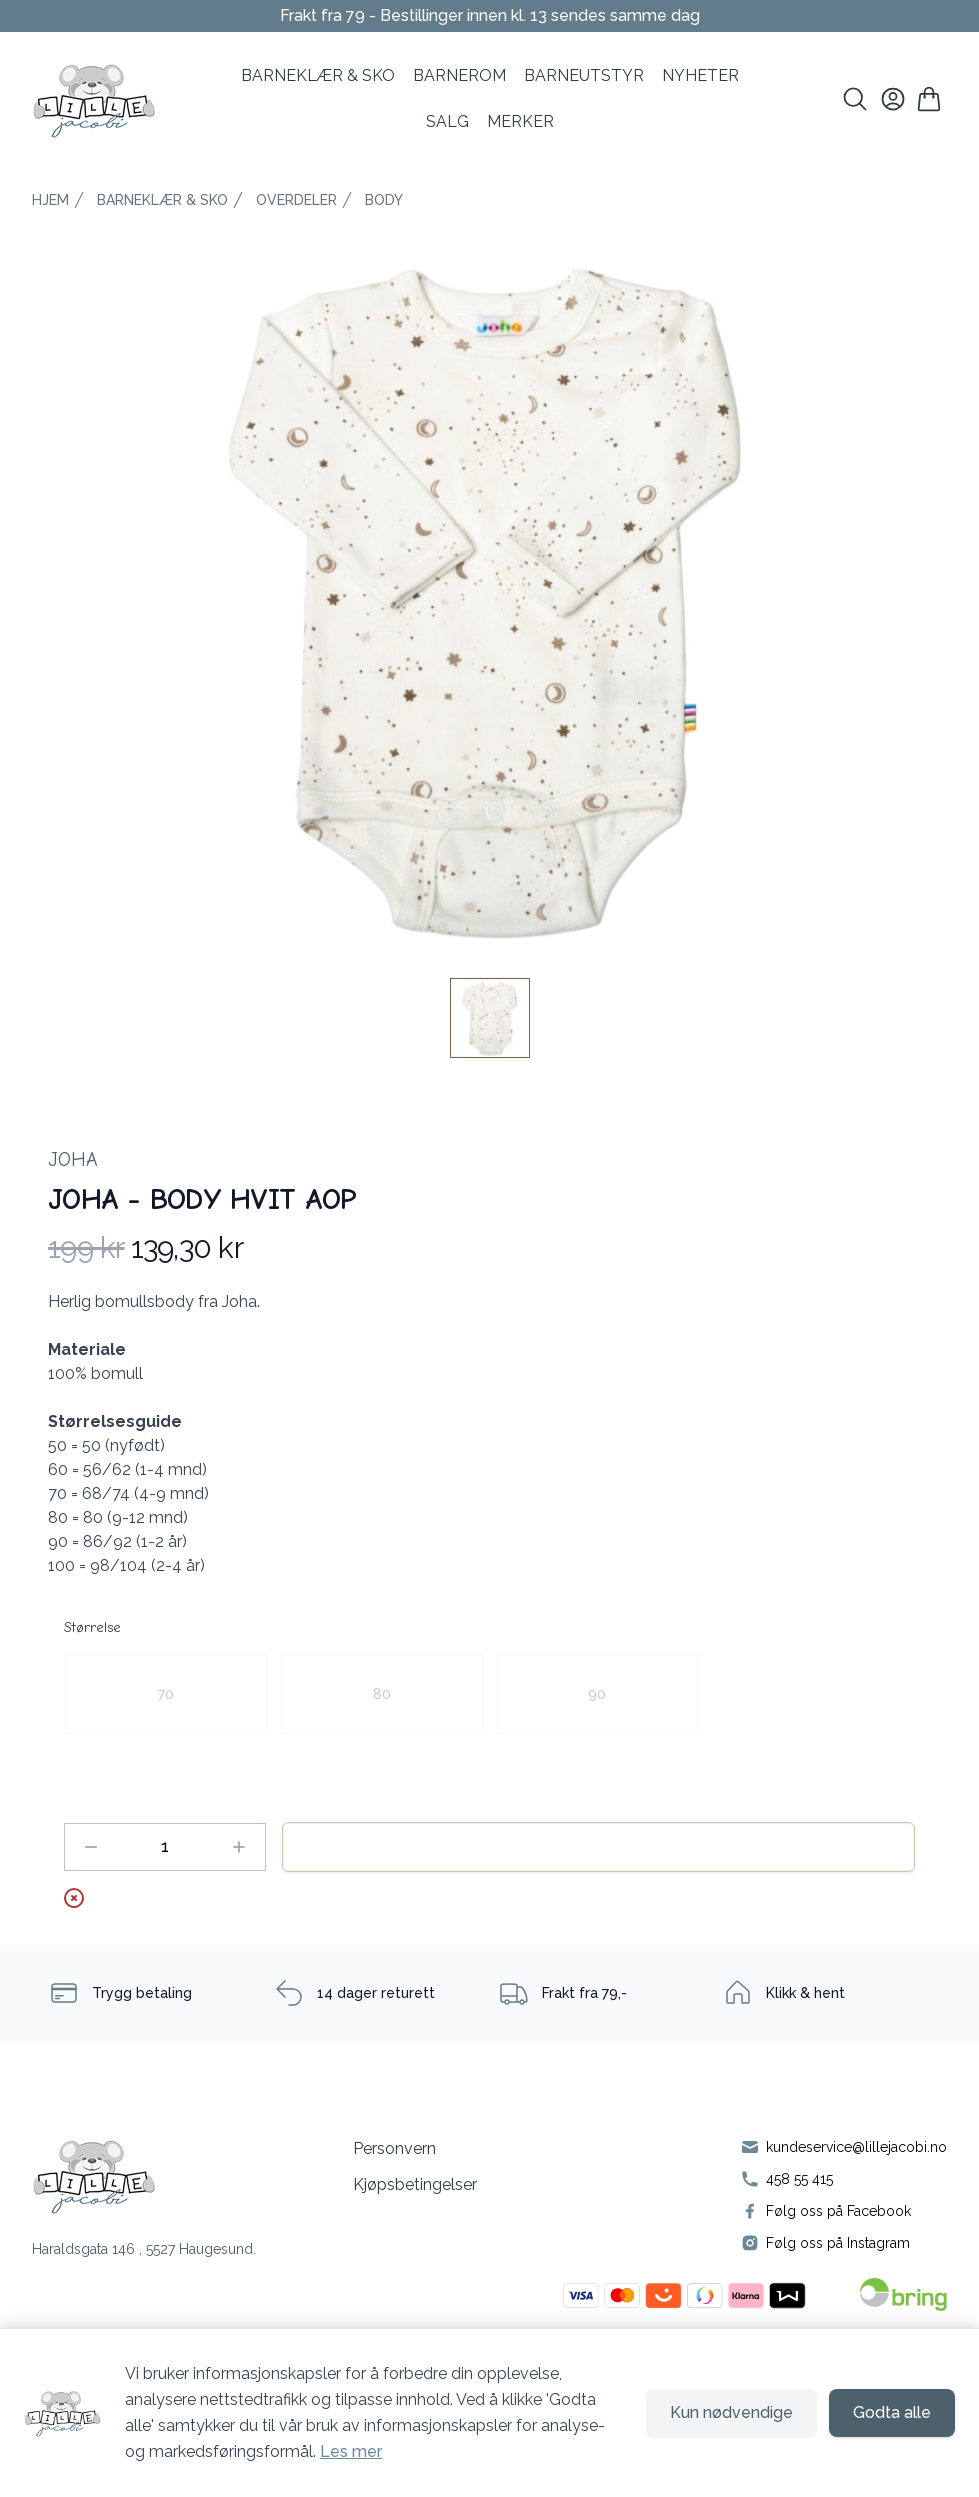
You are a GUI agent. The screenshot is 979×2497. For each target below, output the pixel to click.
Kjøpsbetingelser (415, 2184)
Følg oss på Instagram (838, 2243)
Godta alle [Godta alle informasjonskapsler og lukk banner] (892, 2412)
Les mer (351, 2451)
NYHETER (700, 75)
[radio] (166, 1694)
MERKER (520, 121)
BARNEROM (459, 75)
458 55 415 (799, 2179)
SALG (447, 121)
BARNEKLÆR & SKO (318, 75)
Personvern (394, 2148)
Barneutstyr (584, 75)
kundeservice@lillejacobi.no (856, 2147)
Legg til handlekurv (598, 1846)
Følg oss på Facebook (838, 2211)
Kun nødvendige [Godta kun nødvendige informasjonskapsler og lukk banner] (731, 2412)
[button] (489, 594)
